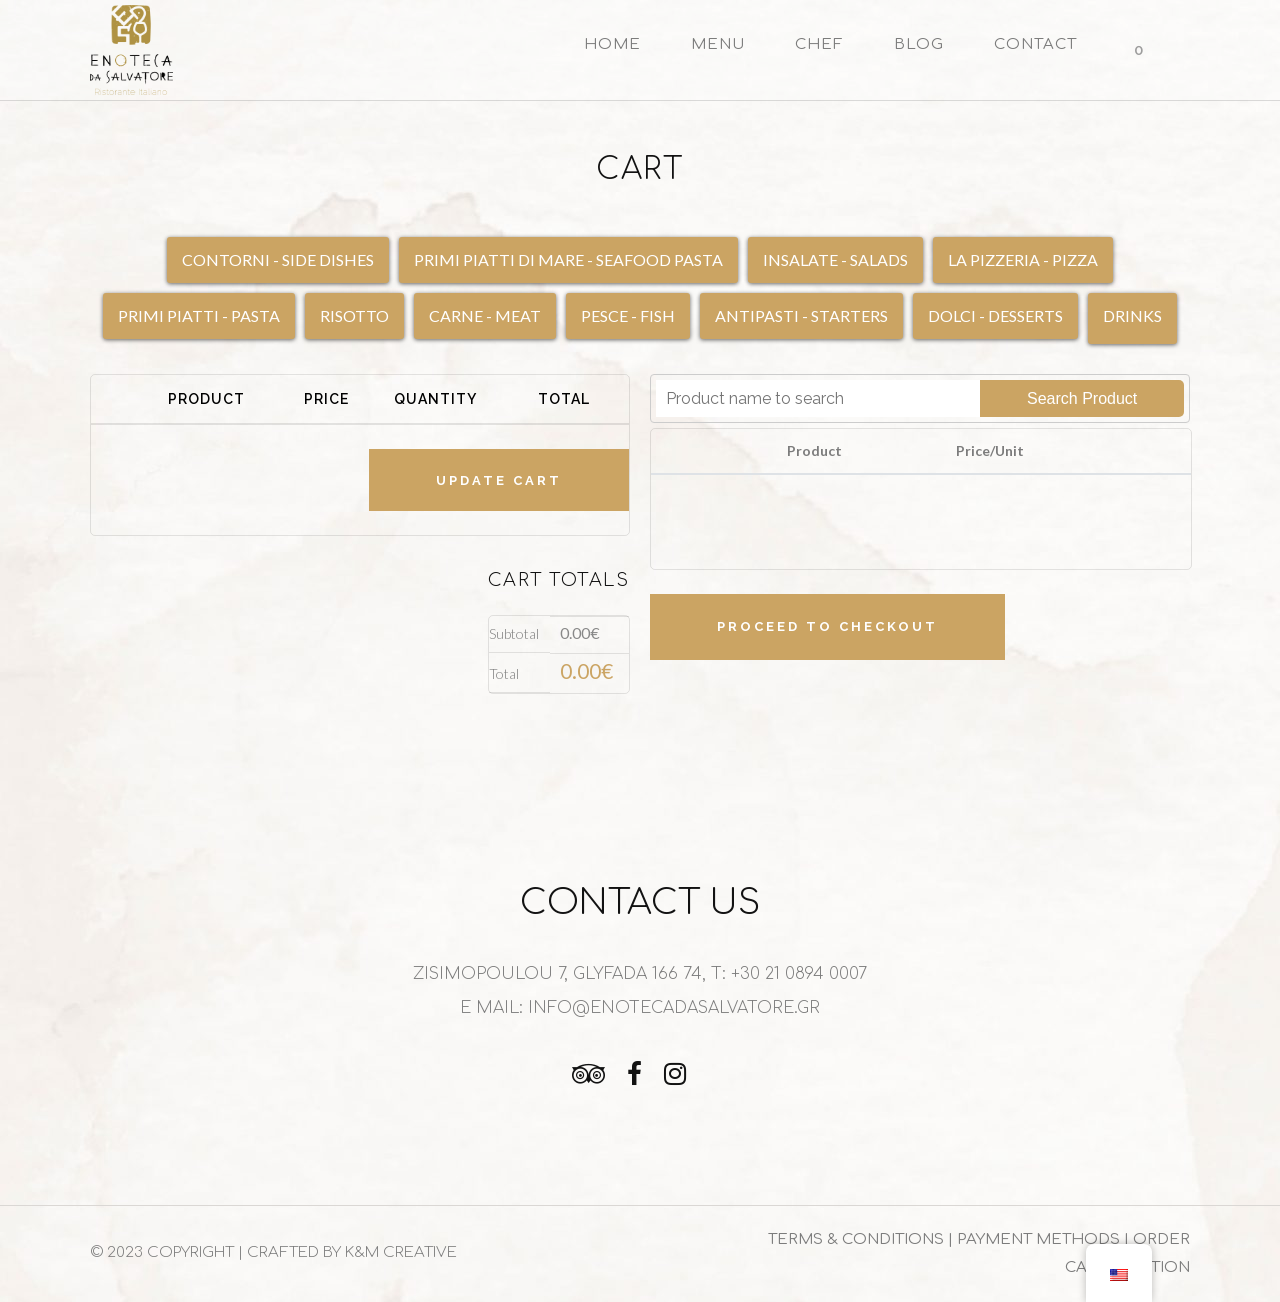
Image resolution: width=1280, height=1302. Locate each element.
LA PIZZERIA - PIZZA (1023, 259)
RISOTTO (354, 315)
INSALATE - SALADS (835, 259)
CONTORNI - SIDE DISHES (278, 259)
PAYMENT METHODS (1040, 1239)
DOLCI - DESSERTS (995, 315)
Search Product (1082, 398)
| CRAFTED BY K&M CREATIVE (347, 1252)
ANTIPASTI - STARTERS (801, 315)
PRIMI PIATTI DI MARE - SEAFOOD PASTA (568, 259)
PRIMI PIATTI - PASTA (199, 315)
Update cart (499, 480)
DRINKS (1132, 315)
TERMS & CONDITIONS (856, 1239)
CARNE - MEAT (485, 315)
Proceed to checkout (827, 626)
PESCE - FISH (628, 315)
